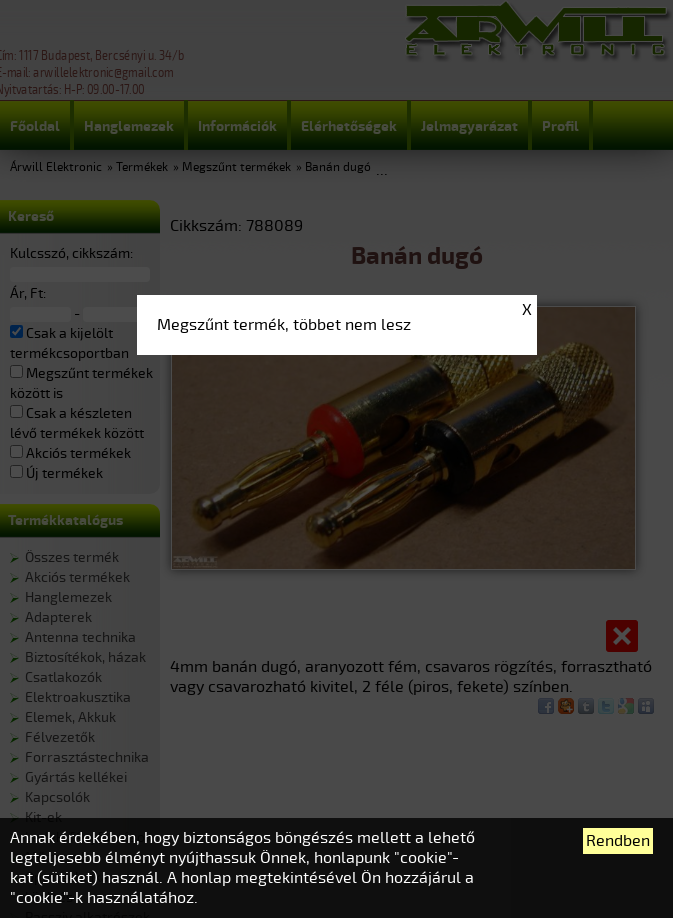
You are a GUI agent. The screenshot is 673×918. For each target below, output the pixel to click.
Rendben (618, 841)
